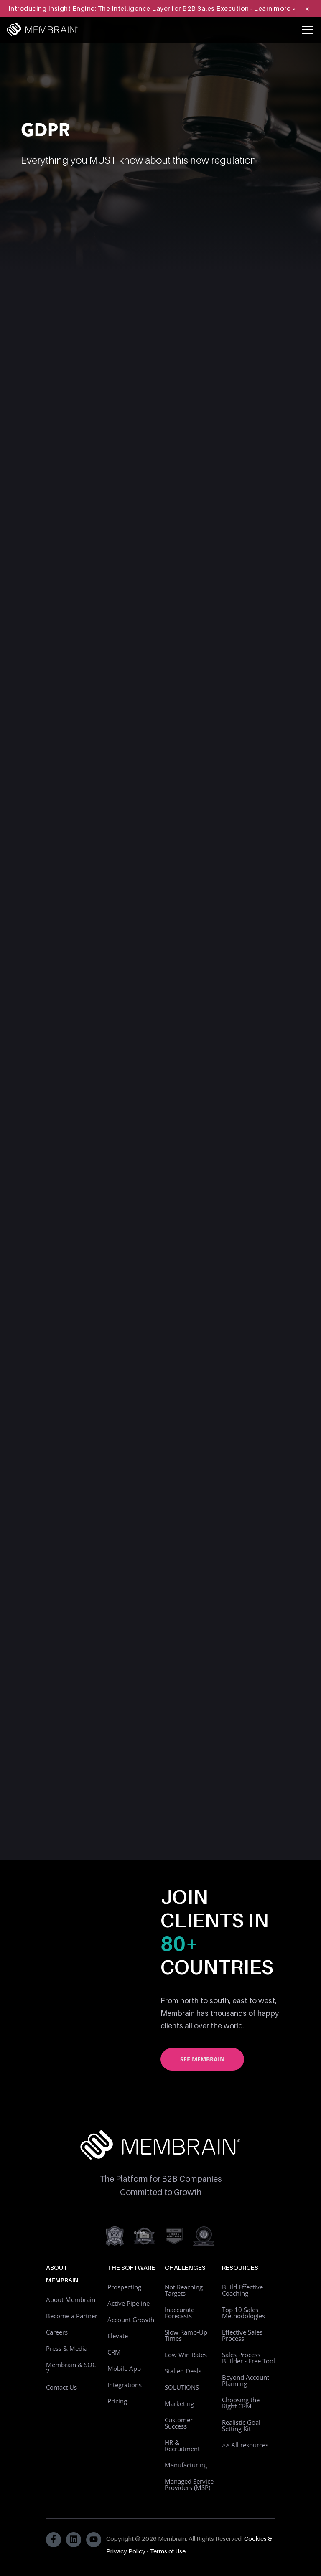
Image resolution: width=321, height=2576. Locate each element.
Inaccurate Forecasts (179, 2312)
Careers (57, 2332)
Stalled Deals (183, 2371)
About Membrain (70, 2299)
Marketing (179, 2403)
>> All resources (245, 2445)
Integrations (124, 2385)
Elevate (117, 2336)
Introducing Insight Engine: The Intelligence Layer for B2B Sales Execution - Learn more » (152, 8)
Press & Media (66, 2348)
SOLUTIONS (182, 2387)
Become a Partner (71, 2316)
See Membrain (202, 2059)
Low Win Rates (186, 2354)
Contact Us (61, 2387)
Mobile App (124, 2368)
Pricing (117, 2401)
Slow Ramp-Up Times (186, 2335)
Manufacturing (186, 2465)
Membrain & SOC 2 (71, 2367)
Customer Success (179, 2423)
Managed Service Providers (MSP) (189, 2484)
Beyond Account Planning (245, 2380)
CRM (114, 2352)
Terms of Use (168, 2551)
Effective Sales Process (242, 2335)
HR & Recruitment (182, 2445)
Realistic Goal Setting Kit (241, 2425)
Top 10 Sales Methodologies (243, 2312)
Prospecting (124, 2287)
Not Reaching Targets (184, 2290)
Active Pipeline (128, 2303)
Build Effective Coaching (242, 2290)
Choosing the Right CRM (241, 2403)
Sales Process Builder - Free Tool (248, 2357)
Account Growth (130, 2319)
